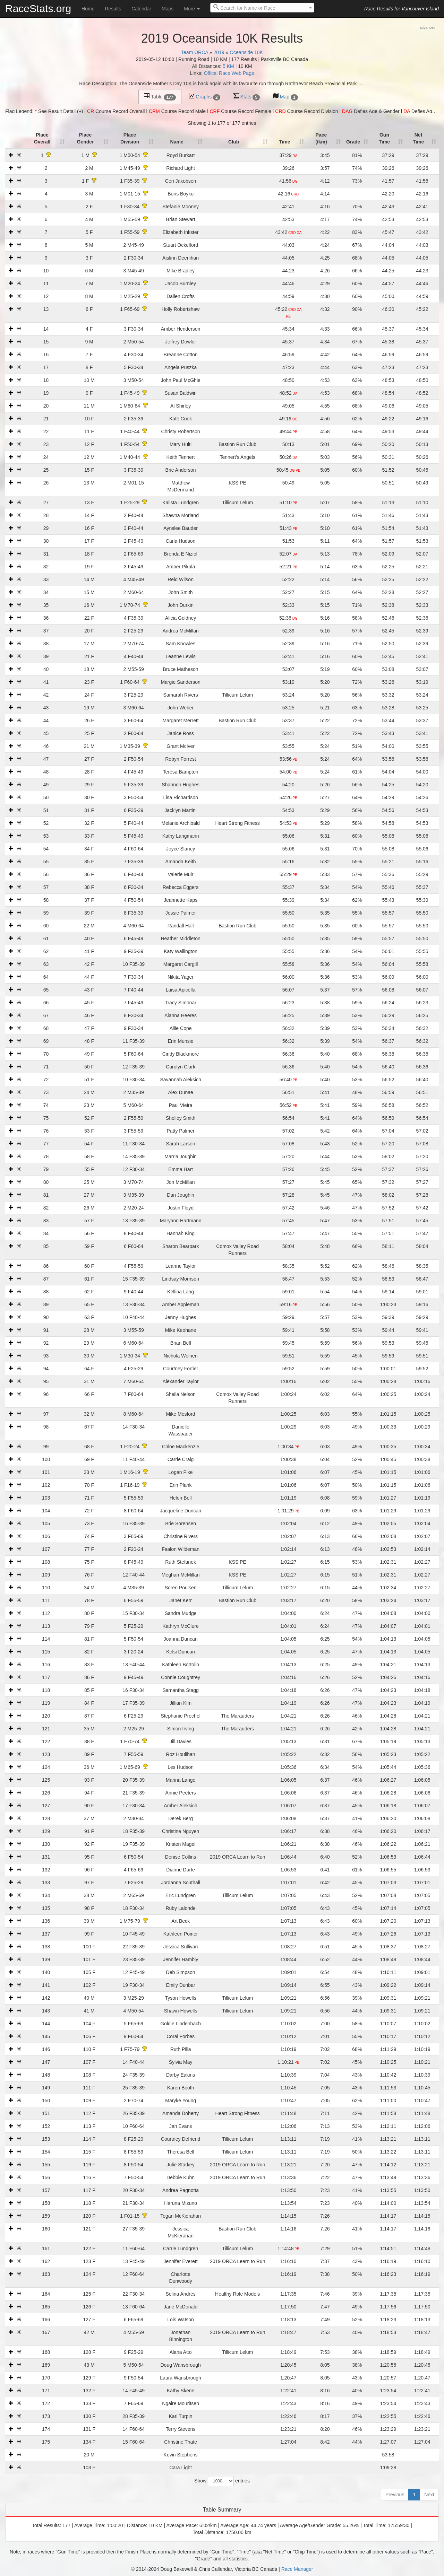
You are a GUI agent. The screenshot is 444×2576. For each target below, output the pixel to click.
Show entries (222, 2481)
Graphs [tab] (204, 96)
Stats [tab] (246, 96)
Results (113, 8)
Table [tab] (160, 96)
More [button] (192, 8)
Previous (394, 2494)
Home (88, 8)
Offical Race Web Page (229, 73)
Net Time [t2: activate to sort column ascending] (418, 138)
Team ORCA (194, 52)
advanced (427, 27)
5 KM (228, 66)
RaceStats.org (38, 8)
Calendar (141, 8)
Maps (167, 8)
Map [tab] (285, 96)
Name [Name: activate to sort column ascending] (176, 142)
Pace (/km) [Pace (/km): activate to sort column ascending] (321, 138)
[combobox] (262, 7)
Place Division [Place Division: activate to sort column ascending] (129, 138)
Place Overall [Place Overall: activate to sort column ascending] (42, 138)
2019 (218, 52)
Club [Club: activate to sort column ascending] (233, 142)
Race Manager (297, 2569)
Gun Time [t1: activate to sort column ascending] (384, 138)
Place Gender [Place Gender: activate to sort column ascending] (85, 138)
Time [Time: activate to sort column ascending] (284, 142)
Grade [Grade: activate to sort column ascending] (353, 142)
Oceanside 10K (246, 52)
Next (429, 2494)
